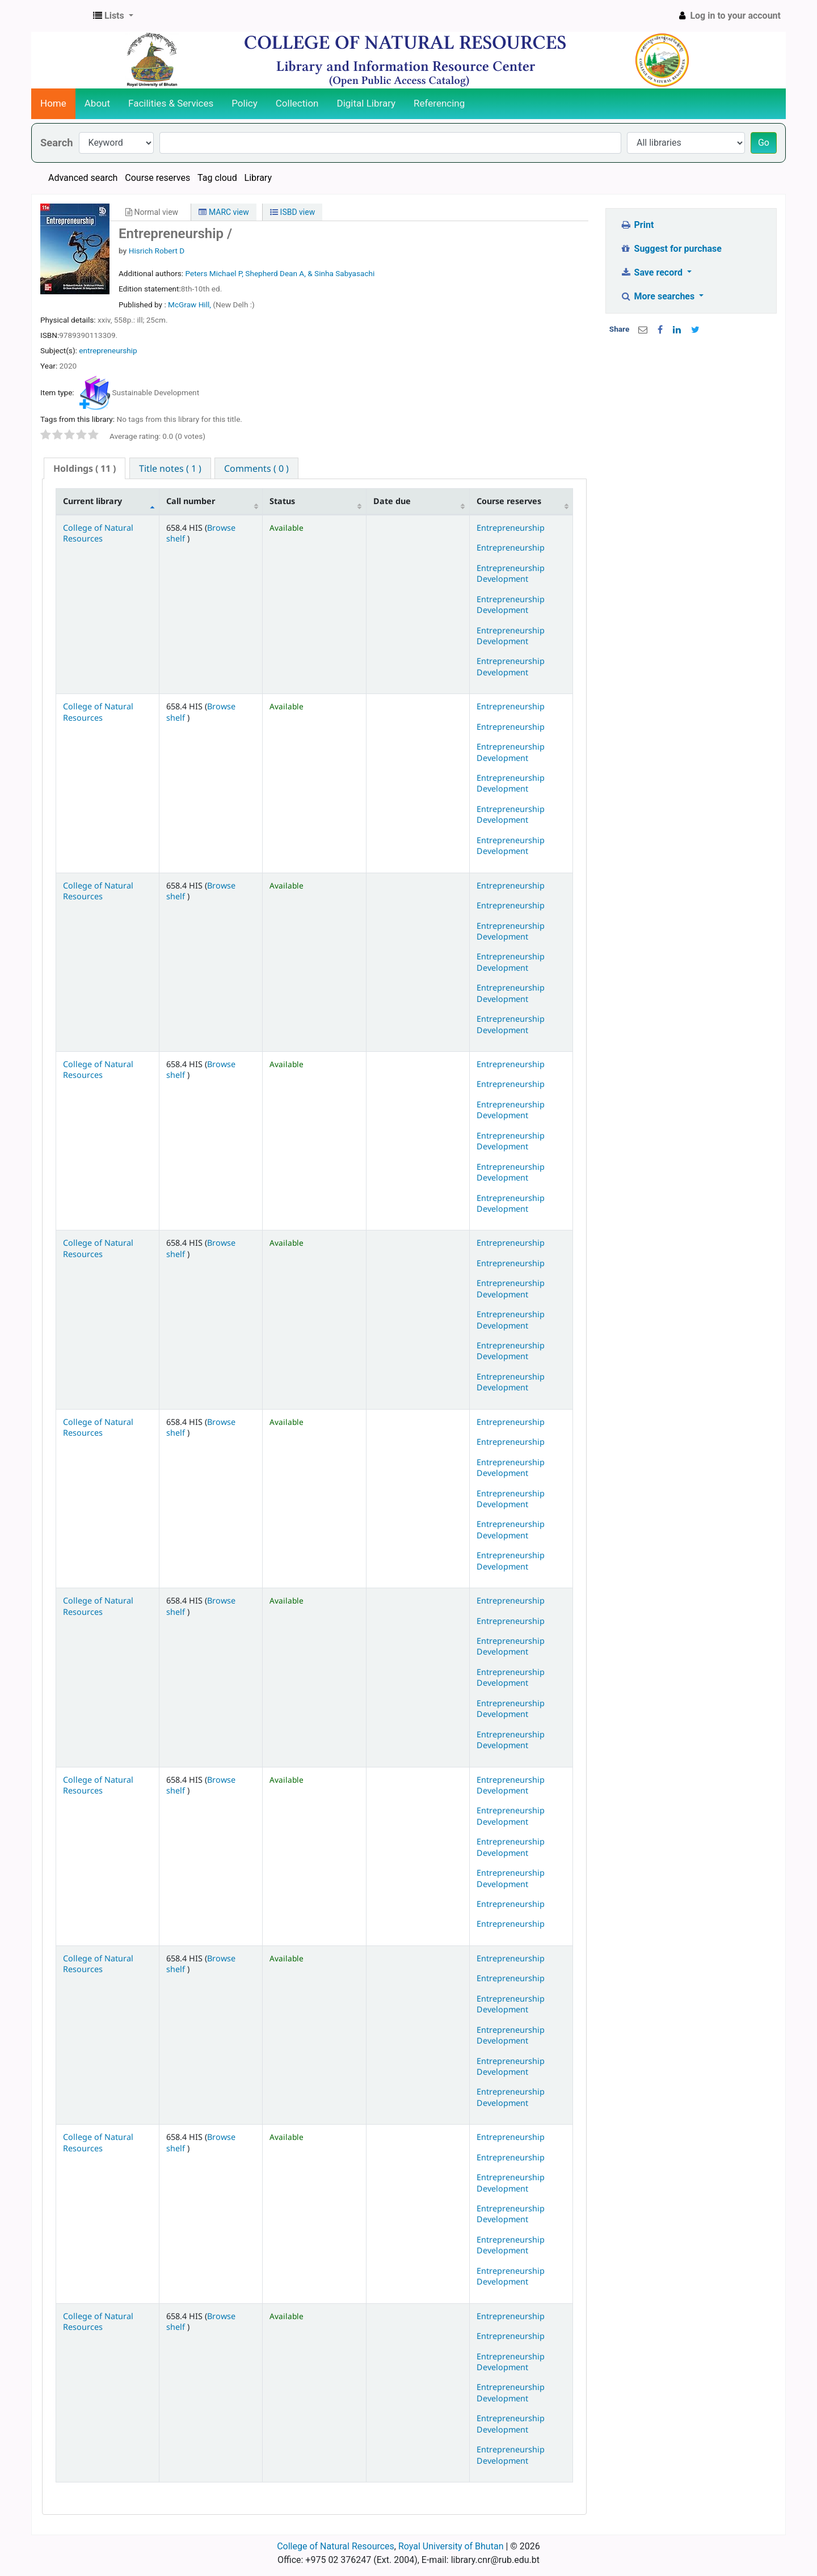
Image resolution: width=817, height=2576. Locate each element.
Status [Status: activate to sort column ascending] (282, 501)
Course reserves (157, 177)
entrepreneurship (108, 350)
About (97, 103)
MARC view (224, 212)
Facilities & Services (170, 103)
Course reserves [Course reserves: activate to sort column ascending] (509, 501)
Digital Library (366, 103)
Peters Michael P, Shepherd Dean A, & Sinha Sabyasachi (279, 273)
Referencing (439, 103)
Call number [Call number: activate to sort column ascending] (190, 501)
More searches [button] (658, 296)
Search (56, 143)
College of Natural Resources (98, 533)
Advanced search (82, 177)
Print (637, 224)
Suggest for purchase (671, 248)
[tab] (84, 469)
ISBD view (292, 212)
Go (763, 142)
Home (53, 103)
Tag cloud (217, 177)
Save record (652, 272)
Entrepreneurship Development (511, 573)
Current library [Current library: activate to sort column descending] (92, 501)
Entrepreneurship (511, 527)
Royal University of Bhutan (451, 2546)
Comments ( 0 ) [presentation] (256, 468)
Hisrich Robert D (157, 250)
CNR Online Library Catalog (60, 16)
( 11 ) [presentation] (84, 468)
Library (258, 177)
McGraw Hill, (190, 304)
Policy (244, 103)
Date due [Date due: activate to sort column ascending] (392, 501)
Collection (297, 103)
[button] (113, 16)
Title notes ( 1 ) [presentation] (170, 468)
